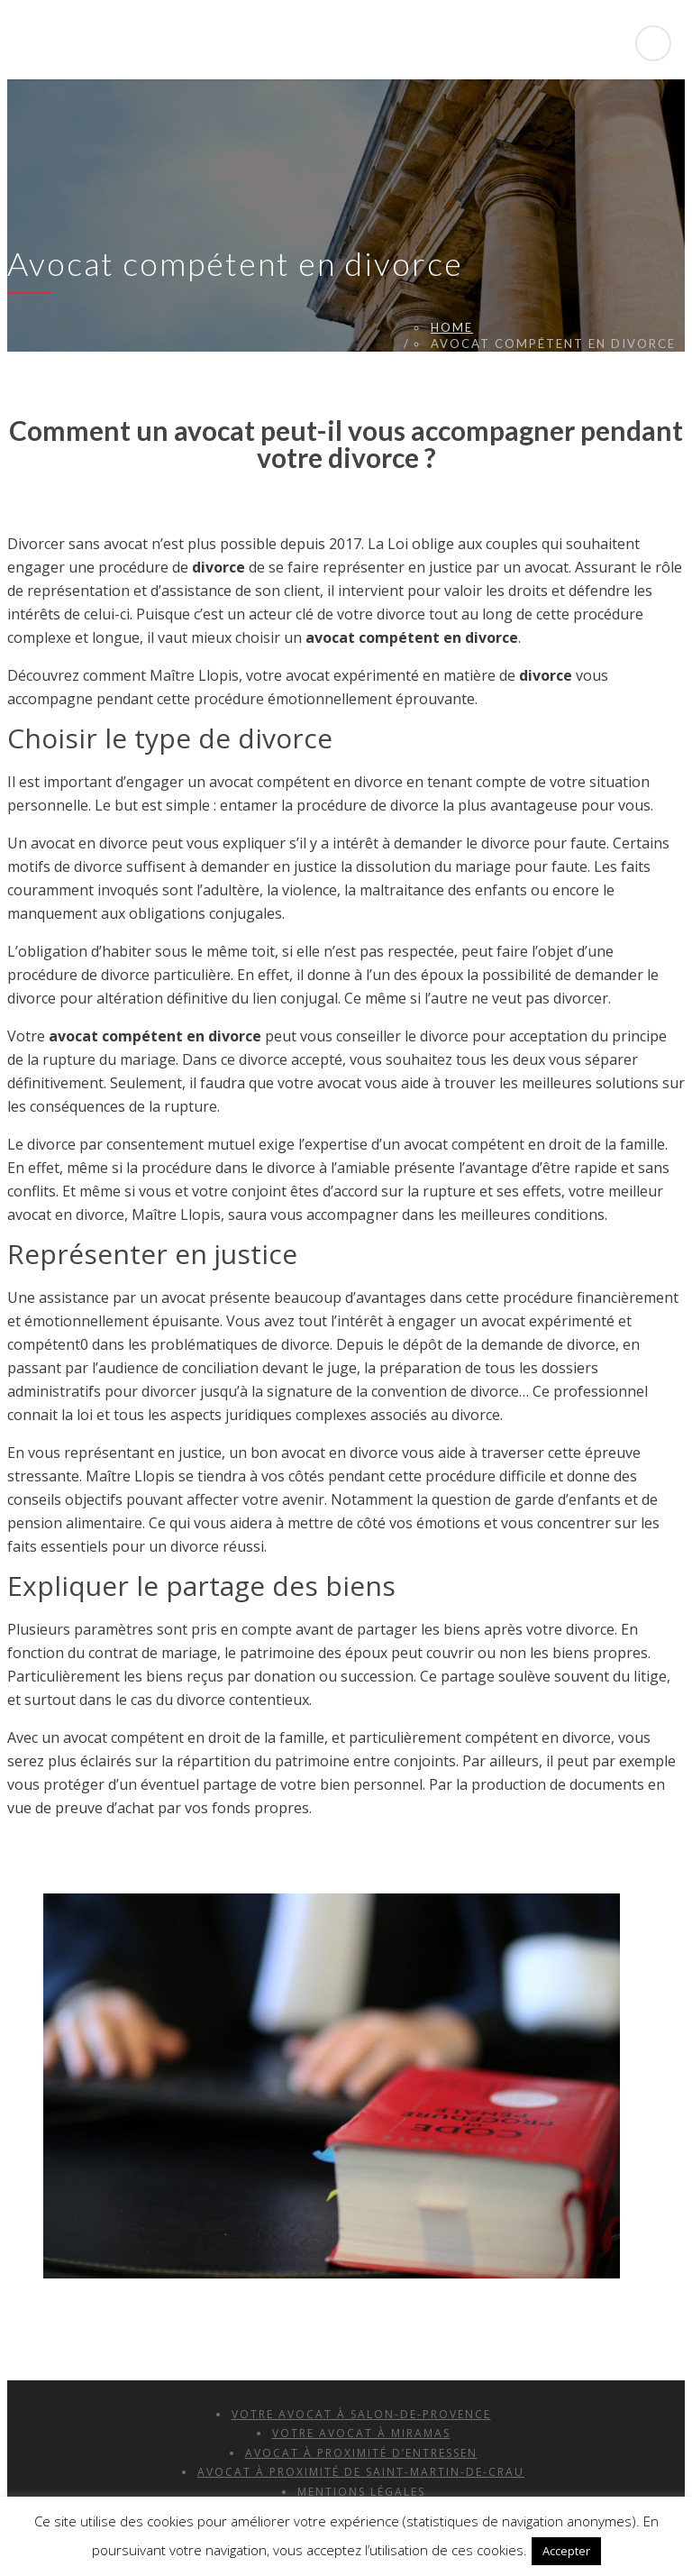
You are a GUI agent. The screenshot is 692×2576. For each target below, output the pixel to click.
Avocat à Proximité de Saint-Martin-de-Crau (360, 2472)
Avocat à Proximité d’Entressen (361, 2453)
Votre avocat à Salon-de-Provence (361, 2414)
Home (452, 327)
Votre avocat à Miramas (361, 2433)
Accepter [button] (566, 2551)
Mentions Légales (361, 2491)
